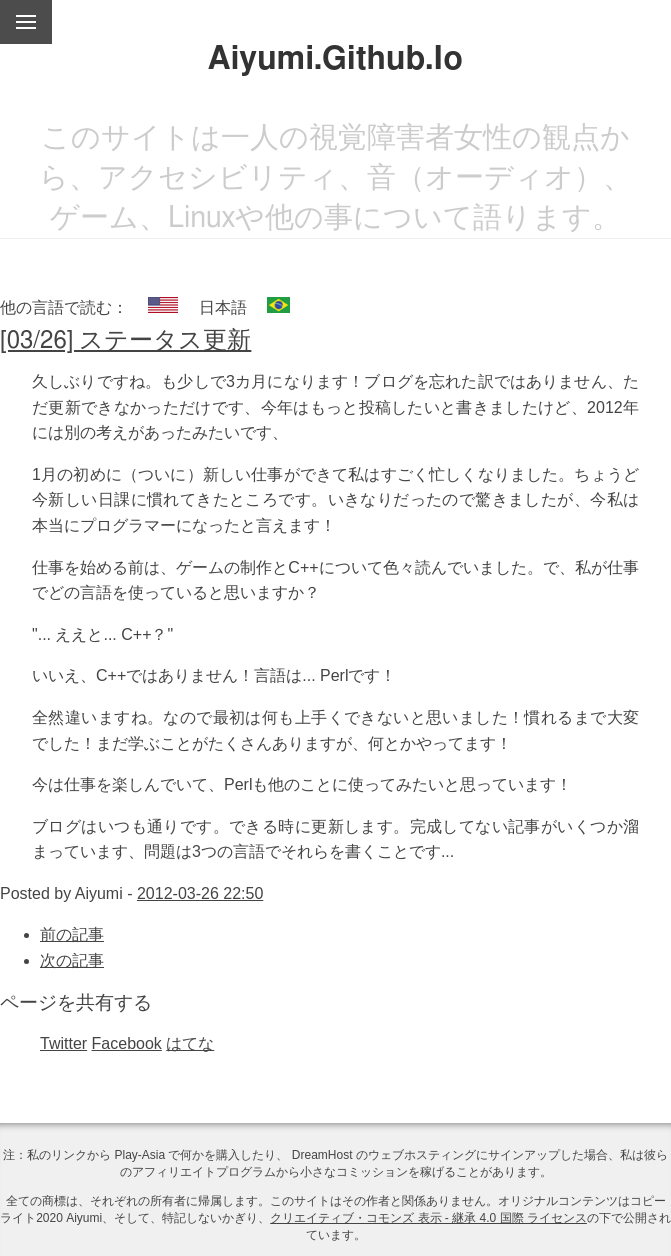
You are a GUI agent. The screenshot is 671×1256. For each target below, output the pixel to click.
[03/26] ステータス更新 (125, 341)
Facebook (127, 1043)
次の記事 (72, 960)
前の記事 (72, 934)
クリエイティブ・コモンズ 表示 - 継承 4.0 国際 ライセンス (428, 1218)
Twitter (63, 1043)
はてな (190, 1043)
